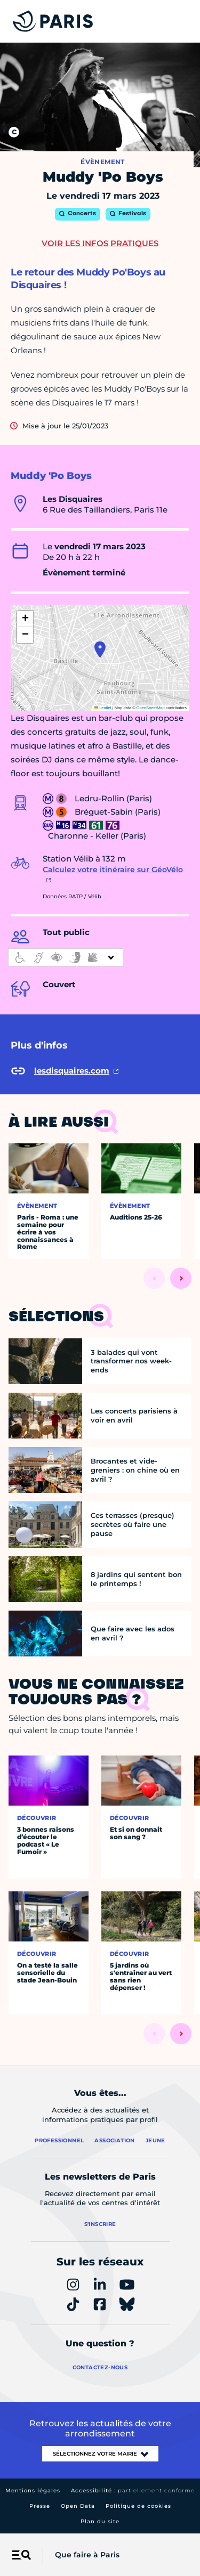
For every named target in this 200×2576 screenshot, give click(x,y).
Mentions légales (32, 2490)
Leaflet (102, 707)
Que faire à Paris (87, 2554)
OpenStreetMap (151, 707)
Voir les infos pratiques (100, 243)
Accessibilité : (133, 2490)
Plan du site (100, 2521)
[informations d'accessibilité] (65, 957)
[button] (100, 649)
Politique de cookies (138, 2505)
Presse (39, 2505)
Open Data (78, 2505)
